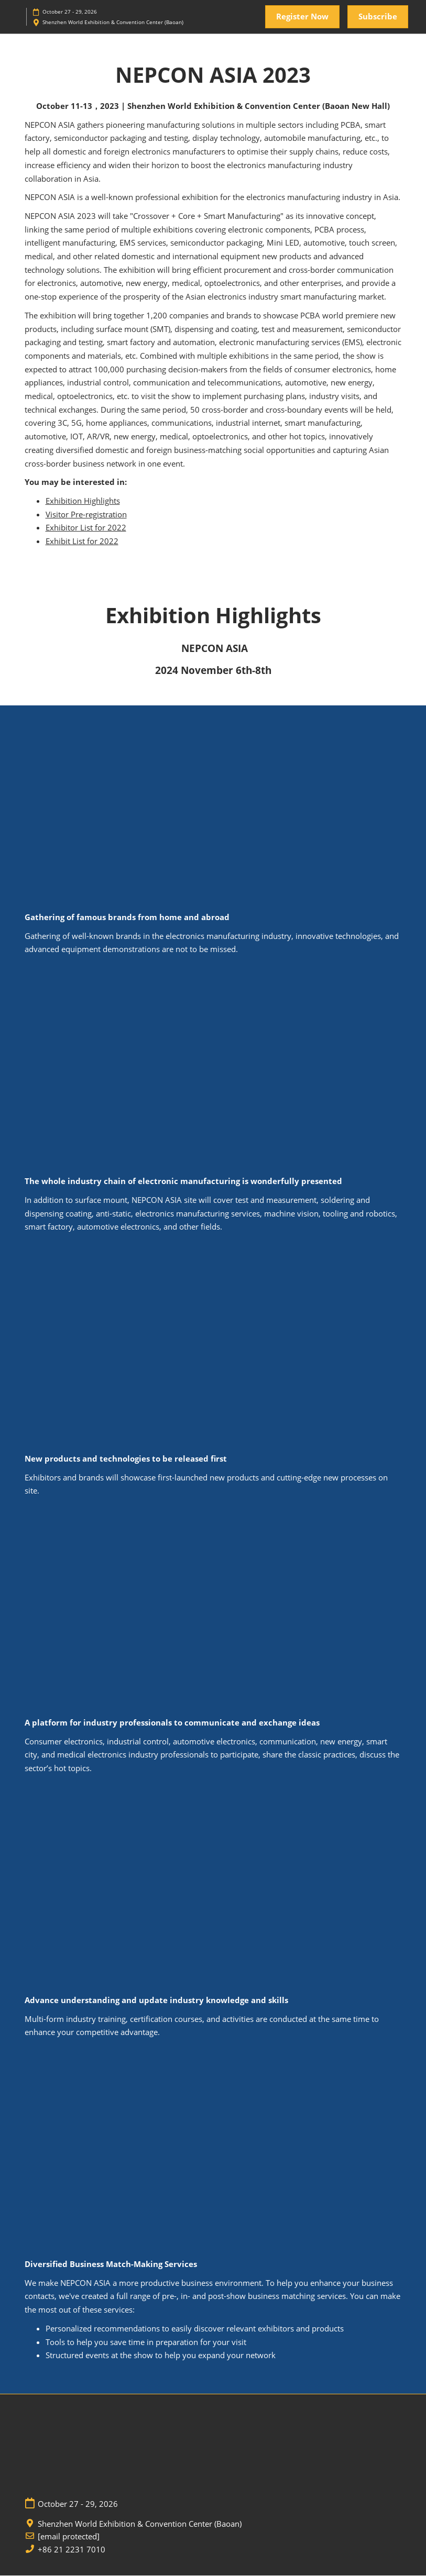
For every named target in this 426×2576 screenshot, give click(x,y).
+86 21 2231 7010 (71, 2550)
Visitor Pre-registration (86, 515)
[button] (302, 16)
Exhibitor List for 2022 (86, 528)
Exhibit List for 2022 (82, 541)
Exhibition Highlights (83, 501)
